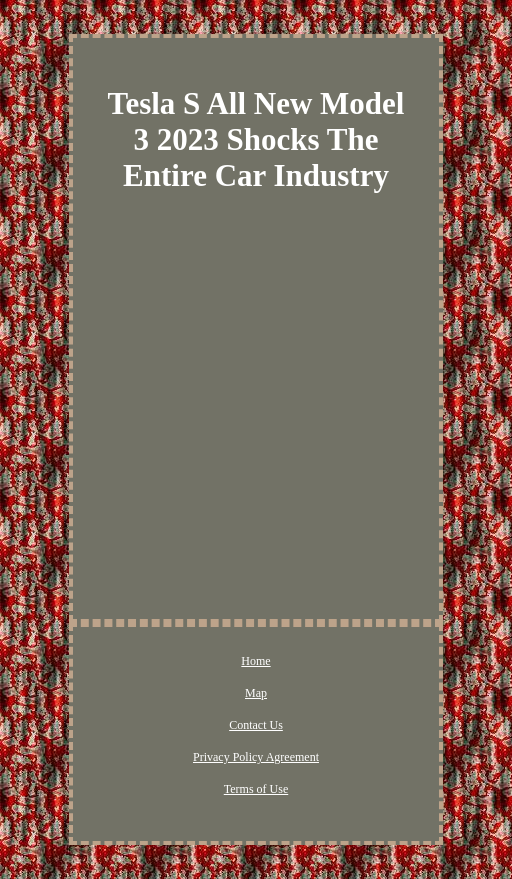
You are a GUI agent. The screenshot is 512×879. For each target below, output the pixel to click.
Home (255, 661)
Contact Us (256, 725)
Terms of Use (256, 789)
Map (256, 693)
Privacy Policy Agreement (256, 757)
